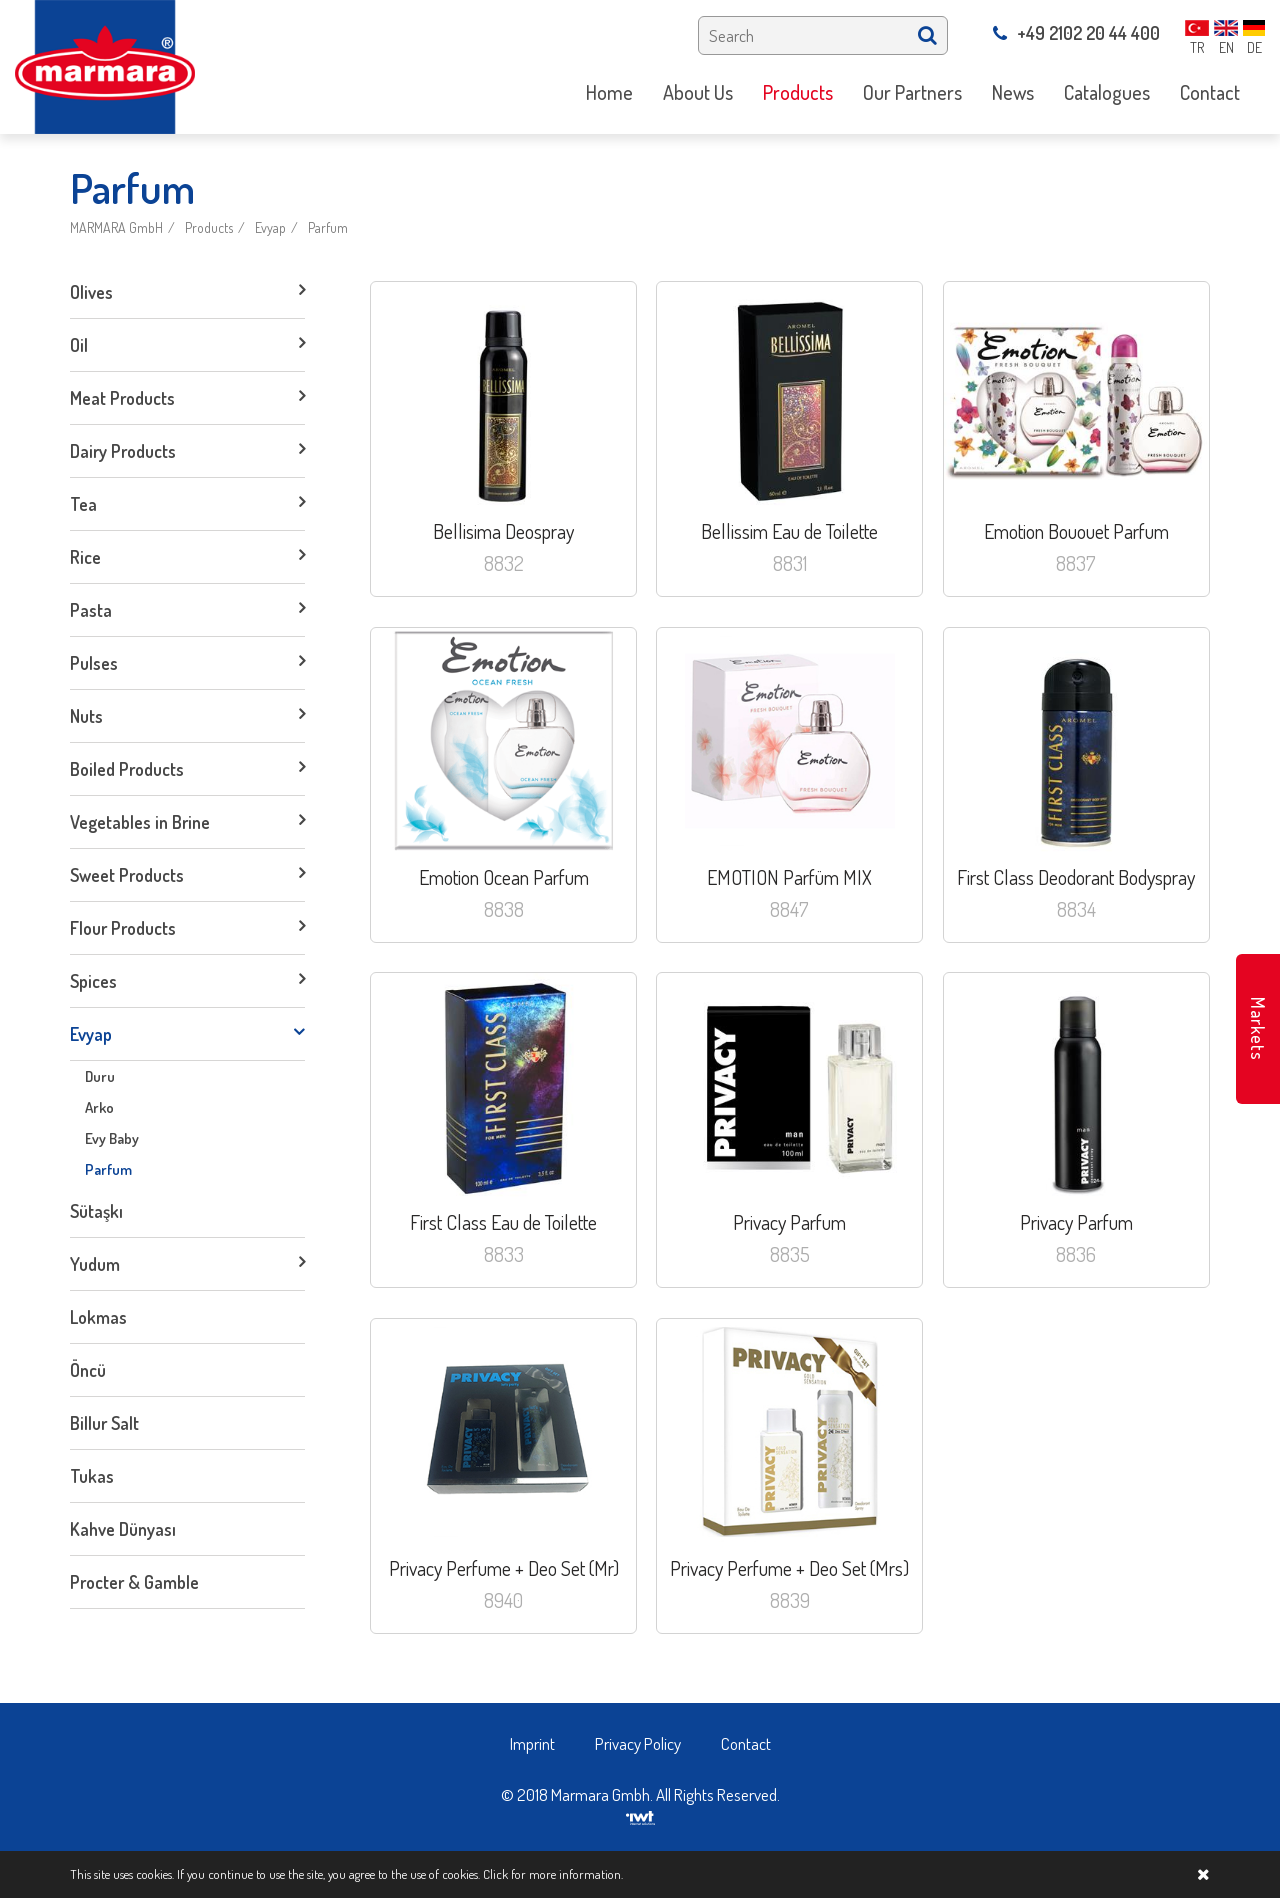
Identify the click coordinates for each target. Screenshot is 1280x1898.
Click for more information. (553, 1874)
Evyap (270, 227)
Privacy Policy (638, 1743)
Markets (1258, 1029)
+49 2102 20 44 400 (1076, 33)
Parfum (328, 227)
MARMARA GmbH (116, 227)
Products (209, 227)
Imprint (532, 1743)
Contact (746, 1743)
